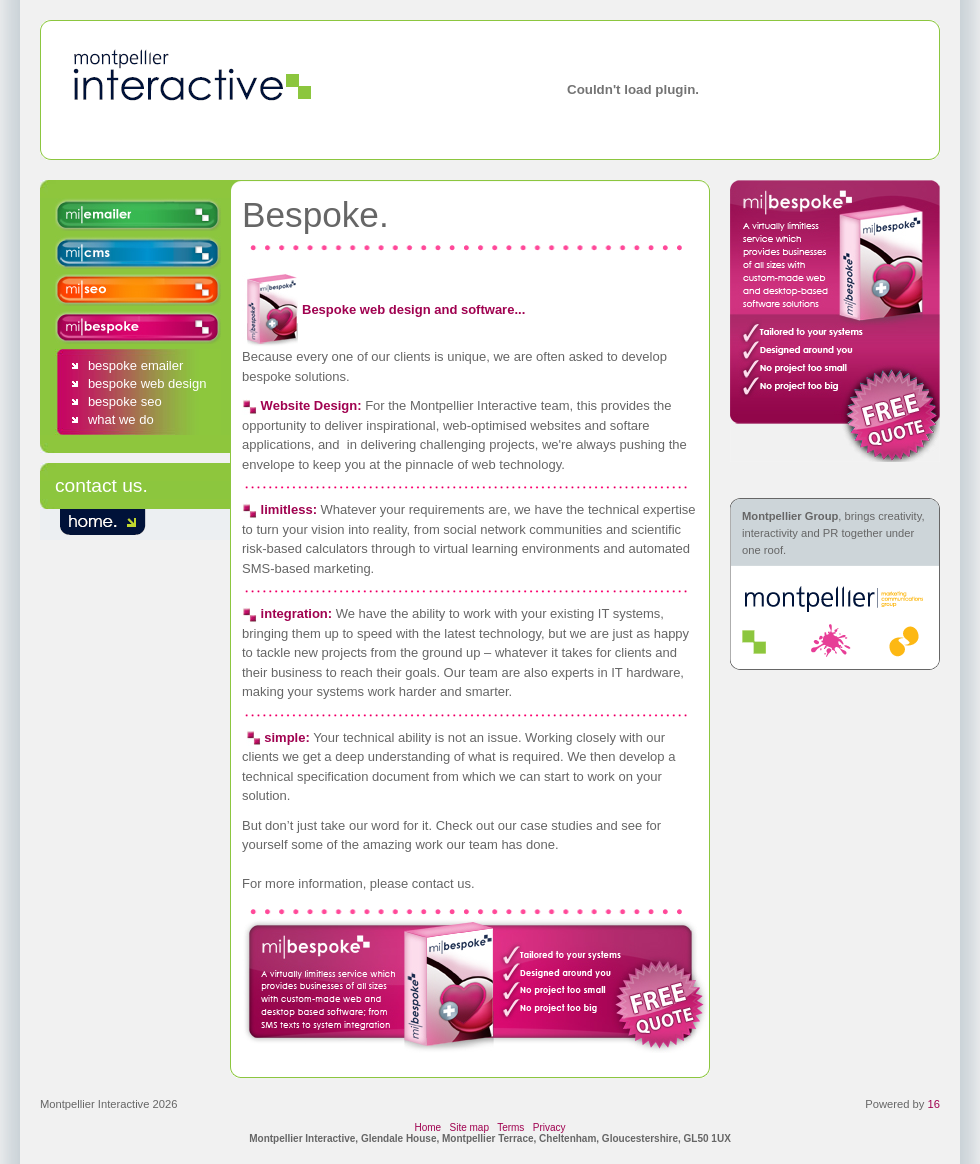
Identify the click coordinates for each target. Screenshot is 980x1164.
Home (427, 1127)
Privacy (549, 1127)
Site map (469, 1127)
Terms (510, 1127)
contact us (98, 485)
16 (934, 1104)
